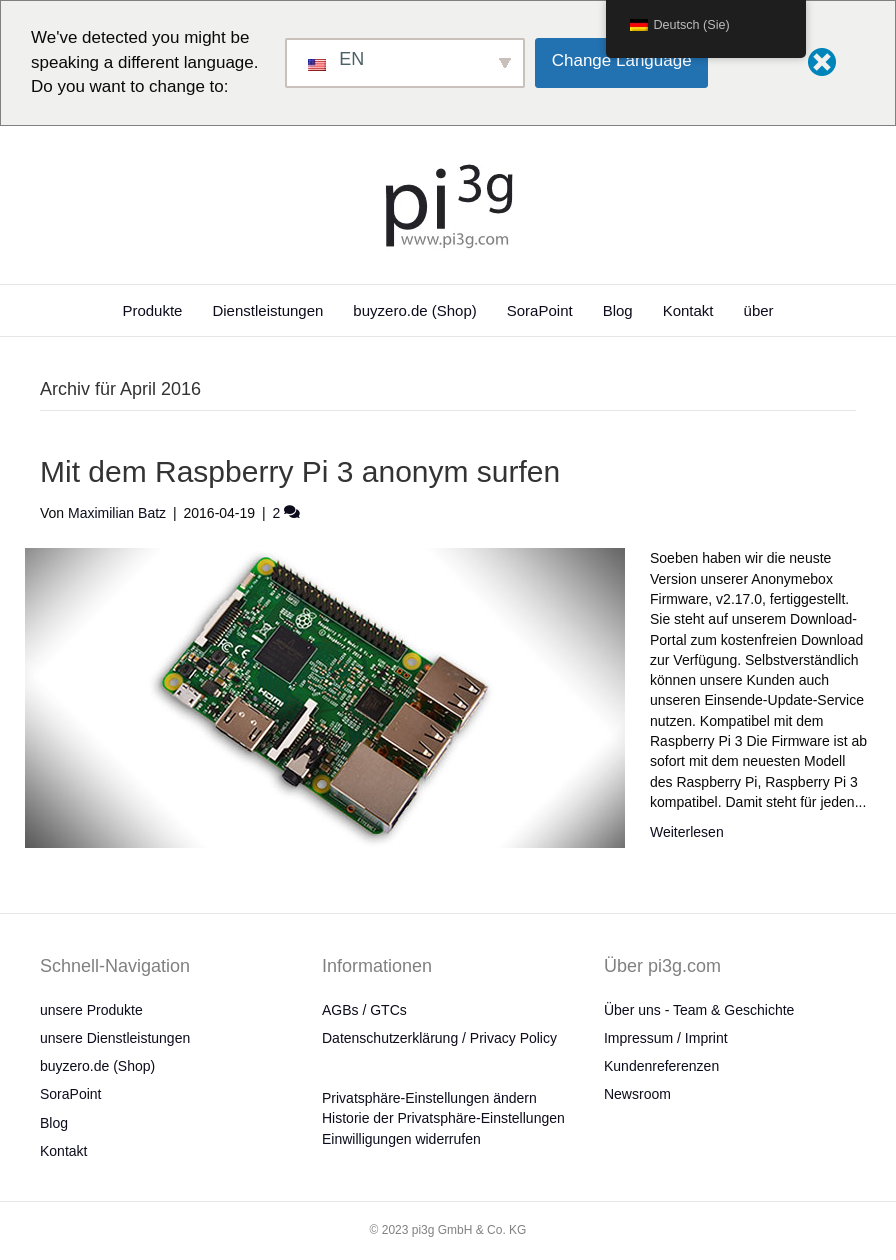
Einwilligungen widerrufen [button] (401, 1139)
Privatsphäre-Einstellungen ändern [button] (429, 1098)
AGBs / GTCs (364, 1010)
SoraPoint (540, 310)
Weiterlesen (687, 832)
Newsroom (637, 1094)
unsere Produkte (91, 1010)
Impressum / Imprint (666, 1038)
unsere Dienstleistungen (115, 1038)
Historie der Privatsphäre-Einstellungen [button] (443, 1118)
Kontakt (688, 310)
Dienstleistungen (267, 310)
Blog (618, 310)
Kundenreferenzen (661, 1066)
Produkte (152, 310)
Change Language (622, 60)
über (759, 310)
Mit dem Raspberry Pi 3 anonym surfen (300, 471)
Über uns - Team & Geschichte (699, 1010)
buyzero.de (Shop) (414, 310)
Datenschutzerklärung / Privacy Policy (439, 1038)
